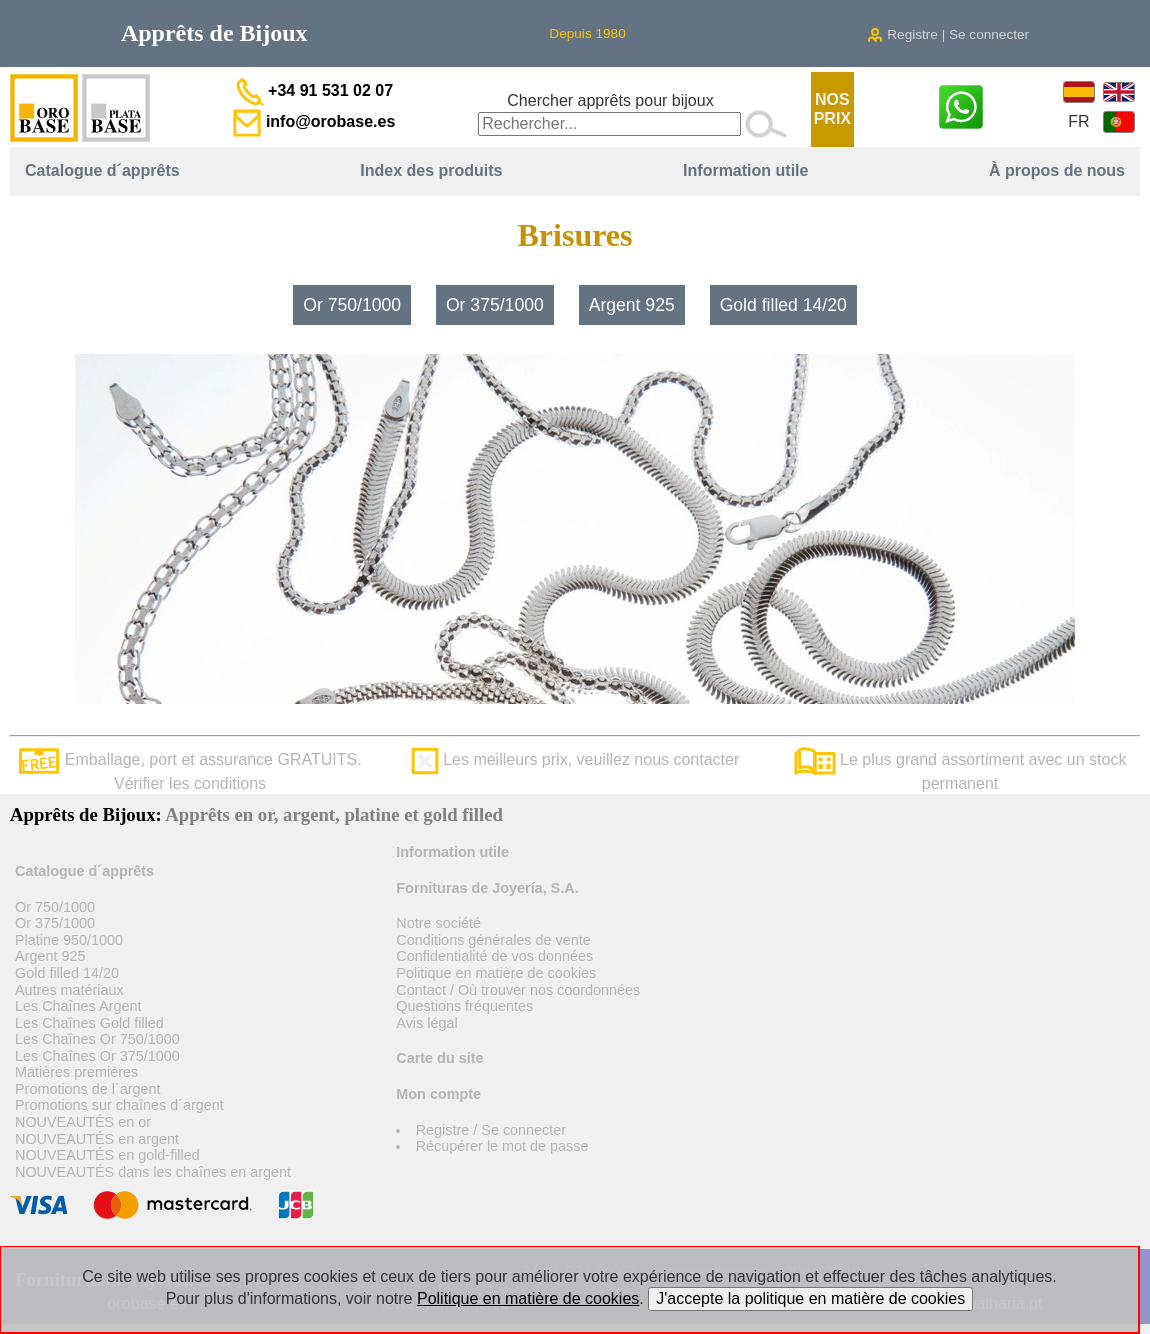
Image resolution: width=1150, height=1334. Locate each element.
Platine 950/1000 (69, 940)
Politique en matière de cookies (496, 973)
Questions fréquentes (464, 1006)
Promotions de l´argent (88, 1089)
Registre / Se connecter (491, 1130)
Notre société (438, 923)
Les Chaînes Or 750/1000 (97, 1039)
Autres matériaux (69, 990)
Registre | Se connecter (948, 34)
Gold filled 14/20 (783, 305)
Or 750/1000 (352, 305)
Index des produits (431, 170)
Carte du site (439, 1058)
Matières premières (76, 1072)
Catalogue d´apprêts (102, 170)
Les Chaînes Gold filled (89, 1023)
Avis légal (426, 1023)
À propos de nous (1057, 170)
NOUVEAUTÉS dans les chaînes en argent (153, 1172)
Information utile (745, 170)
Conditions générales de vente (493, 940)
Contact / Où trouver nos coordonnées (518, 990)
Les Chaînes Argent (78, 1006)
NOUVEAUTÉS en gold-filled (107, 1155)
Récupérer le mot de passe (502, 1146)
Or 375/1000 (495, 305)
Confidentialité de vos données (494, 956)
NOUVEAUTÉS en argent (97, 1139)
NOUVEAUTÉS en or (83, 1122)
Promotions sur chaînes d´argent (119, 1105)
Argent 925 (632, 305)
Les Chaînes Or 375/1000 (97, 1056)
